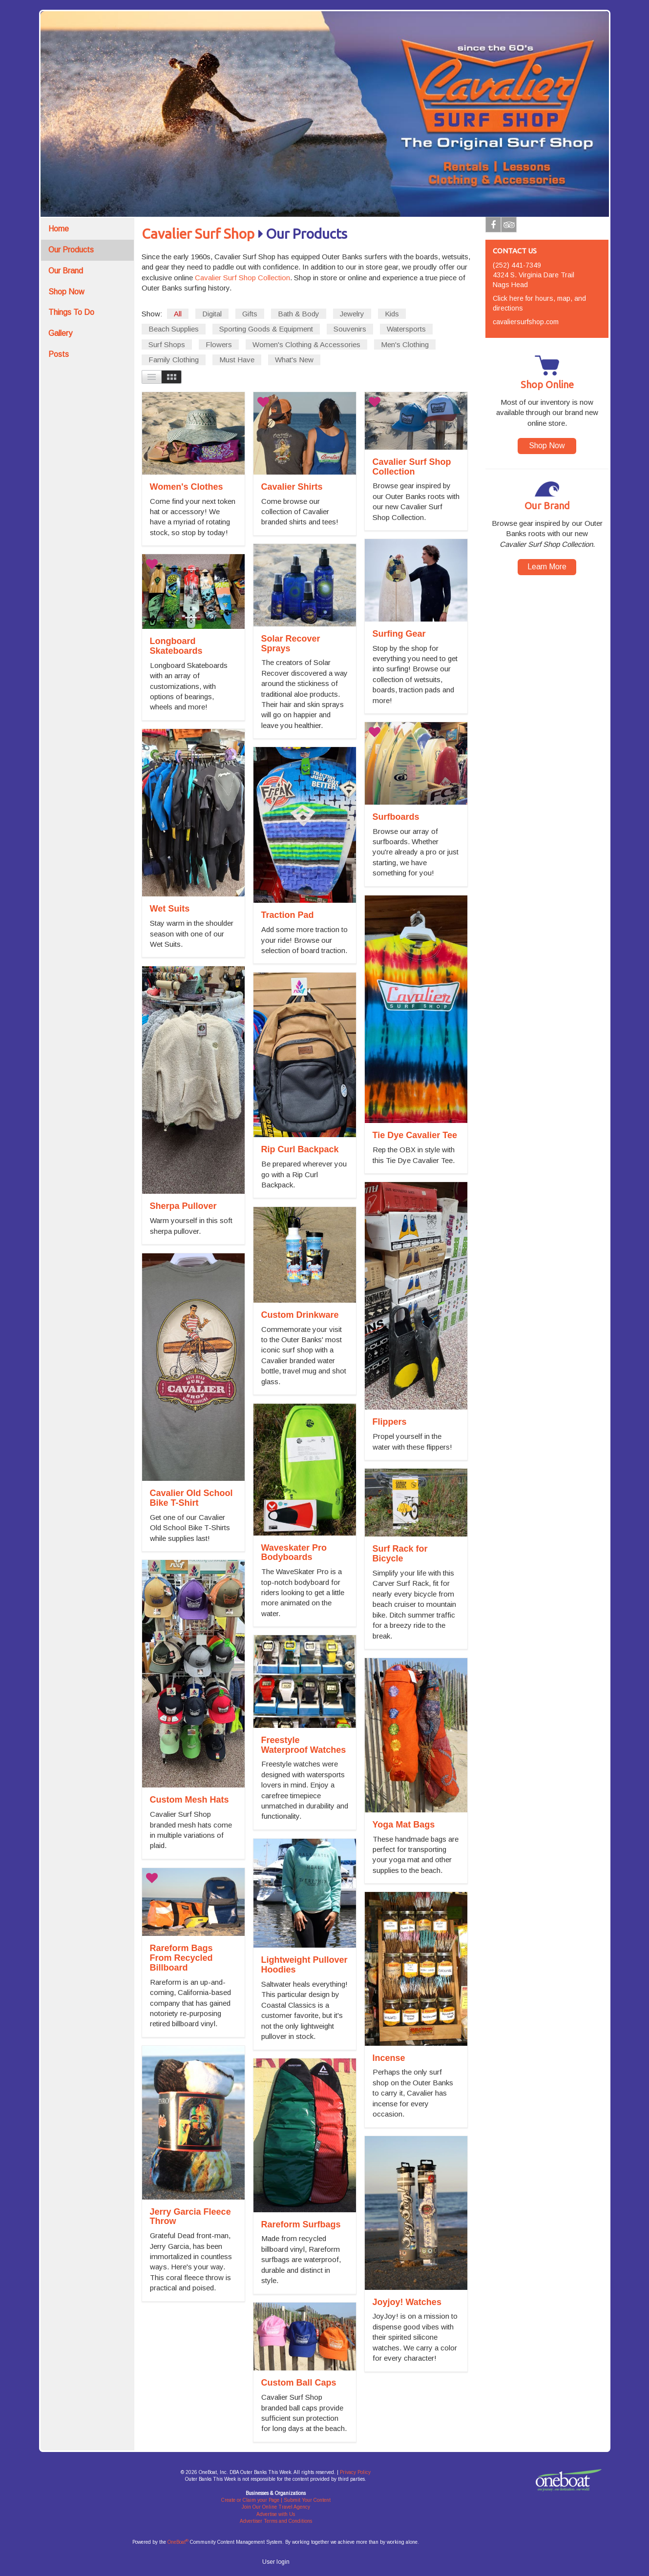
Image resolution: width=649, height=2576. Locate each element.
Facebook (493, 226)
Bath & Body (298, 314)
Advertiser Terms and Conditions (276, 2521)
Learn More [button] (546, 566)
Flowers (219, 344)
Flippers (390, 1422)
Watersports (406, 329)
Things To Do (71, 312)
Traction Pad (287, 915)
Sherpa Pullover (183, 1206)
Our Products (71, 250)
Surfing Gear (399, 634)
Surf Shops (166, 344)
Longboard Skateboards (176, 646)
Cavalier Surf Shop (198, 234)
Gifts (249, 314)
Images (172, 377)
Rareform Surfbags (301, 2224)
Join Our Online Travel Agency (276, 2507)
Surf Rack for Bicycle (400, 1553)
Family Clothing (173, 359)
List (152, 377)
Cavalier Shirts (292, 487)
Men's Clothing (405, 344)
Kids (392, 314)
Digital (212, 314)
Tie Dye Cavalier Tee (415, 1135)
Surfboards (396, 817)
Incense (389, 2058)
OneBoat (177, 2542)
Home (58, 229)
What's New (294, 359)
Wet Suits (170, 909)
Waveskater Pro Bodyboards (294, 1552)
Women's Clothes (186, 487)
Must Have (236, 359)
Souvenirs (350, 329)
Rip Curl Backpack (300, 1149)
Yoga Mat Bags (404, 1824)
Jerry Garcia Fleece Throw (190, 2216)
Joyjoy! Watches (407, 2302)
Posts (58, 354)
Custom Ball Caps (298, 2383)
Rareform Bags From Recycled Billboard (181, 1958)
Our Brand (65, 271)
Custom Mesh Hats (189, 1800)
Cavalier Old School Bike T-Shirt (191, 1498)
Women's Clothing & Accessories (306, 344)
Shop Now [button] (547, 445)
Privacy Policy (355, 2472)
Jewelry (352, 314)
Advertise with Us (275, 2514)
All (178, 314)
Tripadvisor (509, 226)
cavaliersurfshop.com (526, 322)
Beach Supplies (173, 329)
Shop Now (66, 292)
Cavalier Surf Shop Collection (242, 277)
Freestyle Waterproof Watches (303, 1745)
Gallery (60, 333)
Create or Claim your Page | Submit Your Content (276, 2500)
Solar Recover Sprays (290, 643)
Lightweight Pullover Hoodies (304, 1964)
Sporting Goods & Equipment (266, 329)
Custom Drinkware (300, 1315)
